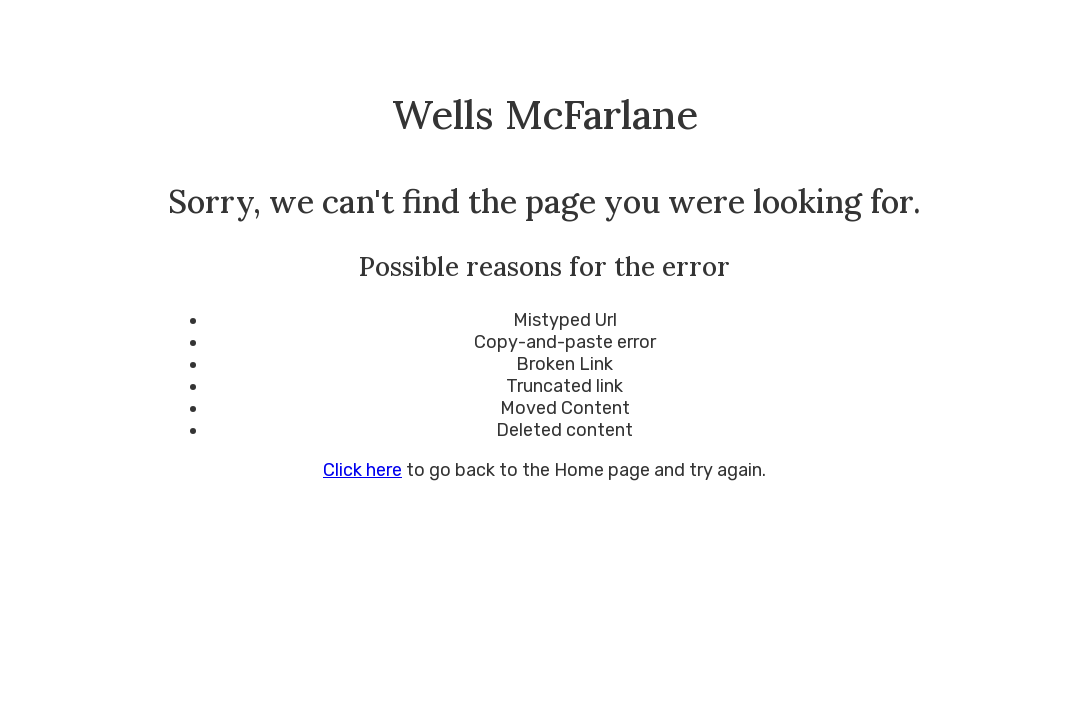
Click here (362, 470)
